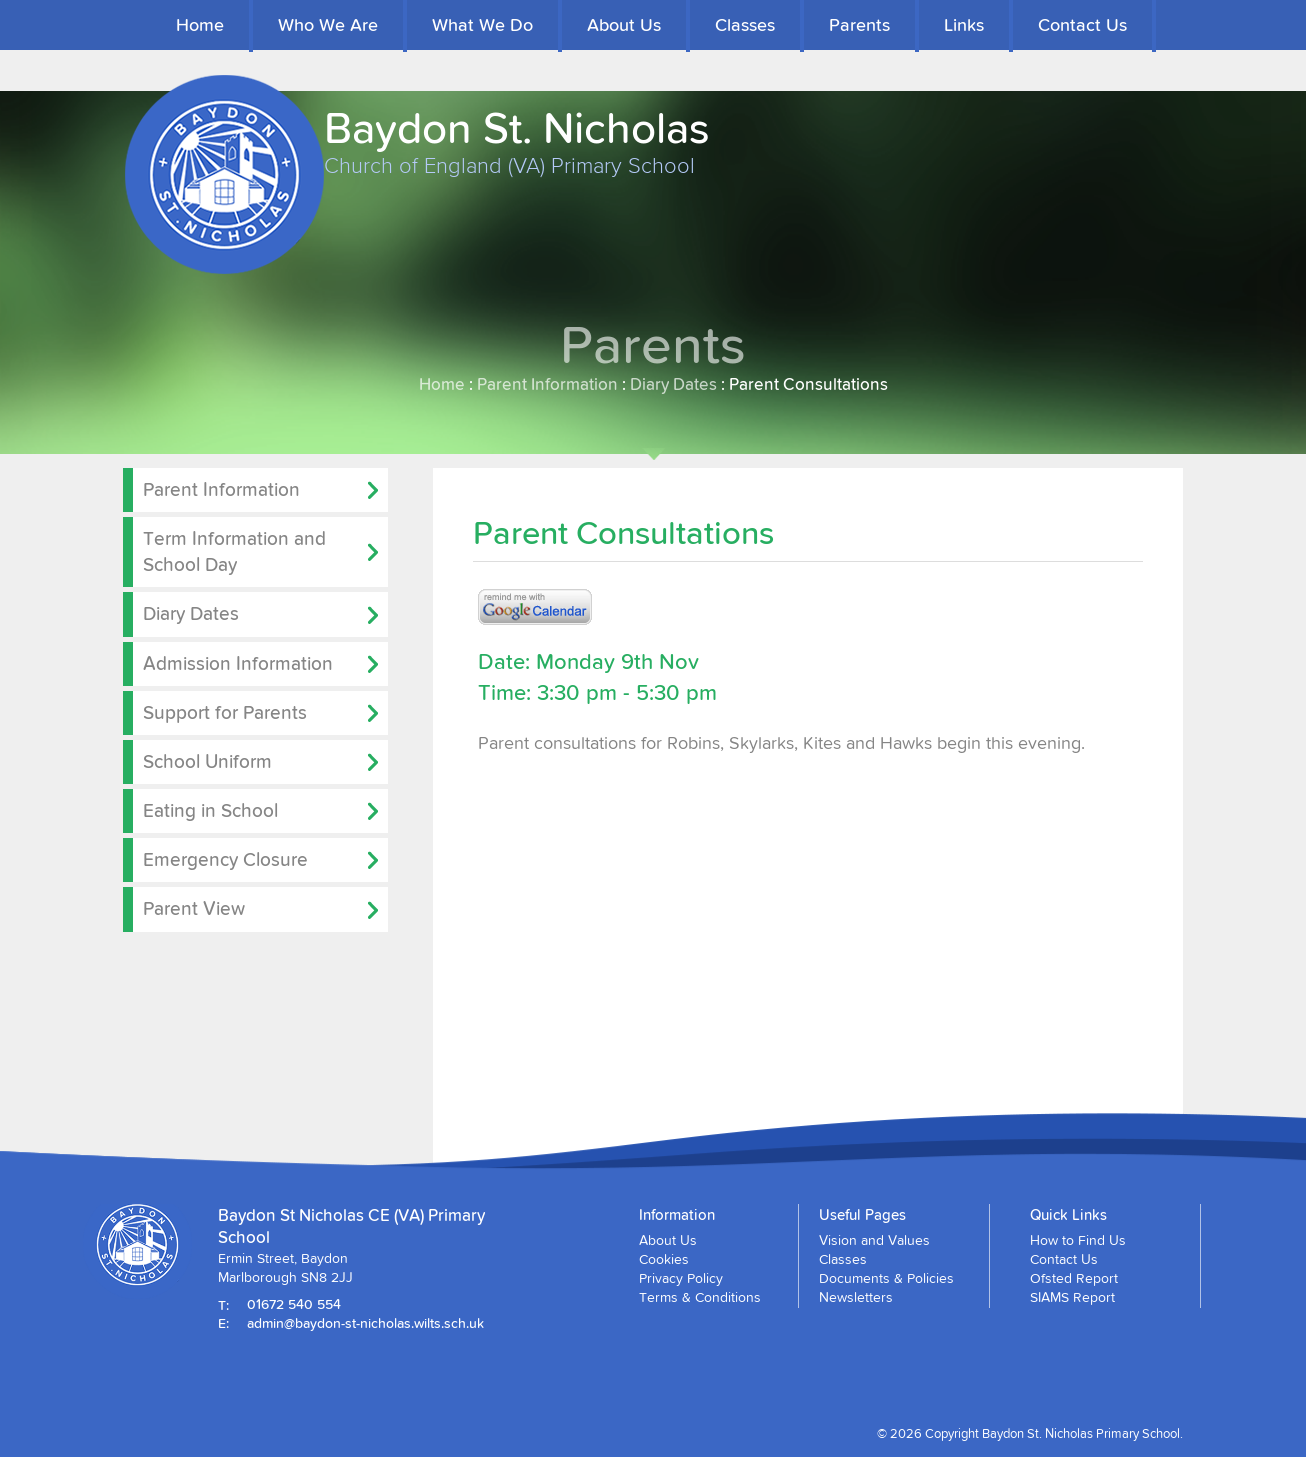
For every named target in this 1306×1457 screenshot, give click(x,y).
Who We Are (328, 24)
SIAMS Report (1072, 1297)
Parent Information (547, 383)
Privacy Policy (681, 1278)
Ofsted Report (1074, 1278)
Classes (745, 24)
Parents (859, 24)
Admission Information (238, 663)
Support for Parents (225, 712)
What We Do (482, 24)
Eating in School (210, 810)
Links (964, 24)
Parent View (194, 908)
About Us (624, 24)
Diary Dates (673, 383)
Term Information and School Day (234, 551)
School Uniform (207, 761)
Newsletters (856, 1297)
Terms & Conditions (700, 1297)
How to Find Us (1078, 1240)
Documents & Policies (886, 1278)
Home (200, 24)
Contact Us (1082, 24)
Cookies (664, 1259)
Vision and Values (874, 1240)
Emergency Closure (225, 859)
